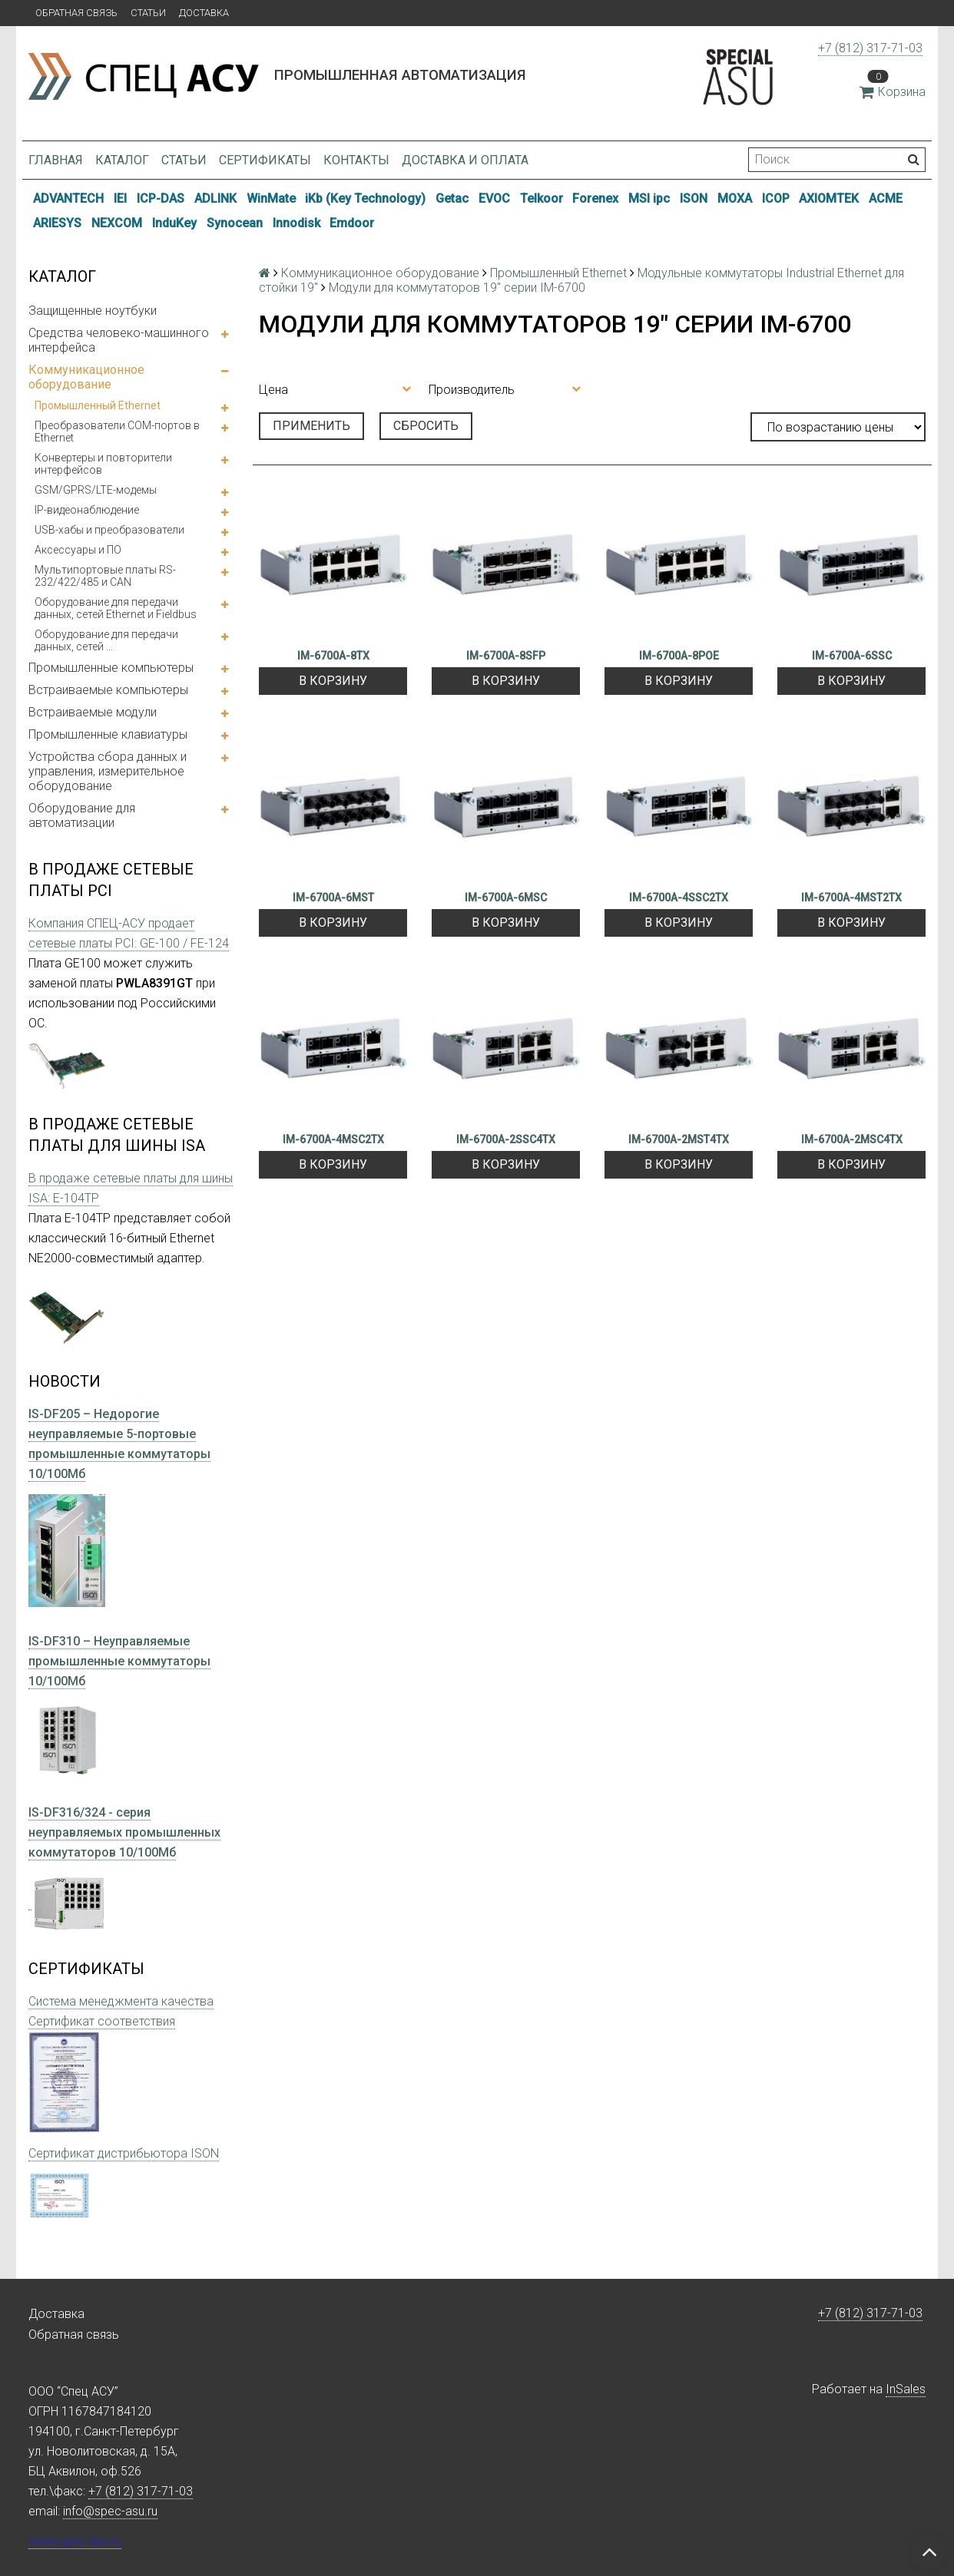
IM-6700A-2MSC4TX (852, 1139)
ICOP (776, 198)
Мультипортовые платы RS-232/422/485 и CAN (105, 576)
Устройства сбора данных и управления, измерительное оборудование (107, 771)
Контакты (356, 160)
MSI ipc (649, 198)
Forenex (595, 198)
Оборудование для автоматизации (81, 815)
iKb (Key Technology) (365, 198)
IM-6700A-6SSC (852, 656)
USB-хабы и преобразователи (109, 530)
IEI (120, 198)
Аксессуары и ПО (78, 550)
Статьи (148, 12)
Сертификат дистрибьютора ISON (123, 2153)
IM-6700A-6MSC (506, 897)
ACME (886, 198)
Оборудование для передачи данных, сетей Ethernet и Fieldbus (116, 608)
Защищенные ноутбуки (92, 310)
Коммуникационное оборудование (86, 377)
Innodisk (296, 223)
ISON (693, 198)
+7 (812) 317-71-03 (870, 48)
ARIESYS (57, 223)
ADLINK (215, 198)
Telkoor (541, 198)
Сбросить (426, 425)
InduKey (174, 223)
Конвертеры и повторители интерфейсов (103, 463)
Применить (311, 425)
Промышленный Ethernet (98, 405)
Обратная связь (76, 12)
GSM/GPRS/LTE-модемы (96, 490)
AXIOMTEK (829, 198)
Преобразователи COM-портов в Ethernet (117, 431)
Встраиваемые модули (92, 712)
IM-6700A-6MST (333, 897)
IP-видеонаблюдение (87, 510)
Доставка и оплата (465, 160)
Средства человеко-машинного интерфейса (118, 340)
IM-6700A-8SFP (505, 656)
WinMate (271, 198)
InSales (906, 2389)
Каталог (122, 160)
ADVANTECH (68, 198)
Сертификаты (265, 160)
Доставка (204, 12)
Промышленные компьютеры (111, 667)
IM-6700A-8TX (333, 656)
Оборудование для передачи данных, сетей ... (106, 640)
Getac (452, 198)
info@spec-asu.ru (110, 2511)
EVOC (494, 198)
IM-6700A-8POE (679, 656)
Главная (55, 160)
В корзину (333, 680)
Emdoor (352, 223)
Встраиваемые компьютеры (108, 690)
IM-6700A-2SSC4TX (505, 1139)
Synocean (235, 223)
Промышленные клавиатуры (107, 734)
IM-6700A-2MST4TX (678, 1139)
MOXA (734, 198)
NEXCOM (116, 223)
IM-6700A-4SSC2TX (678, 897)
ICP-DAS (160, 198)
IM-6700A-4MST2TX (851, 897)
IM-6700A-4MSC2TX (333, 1139)
